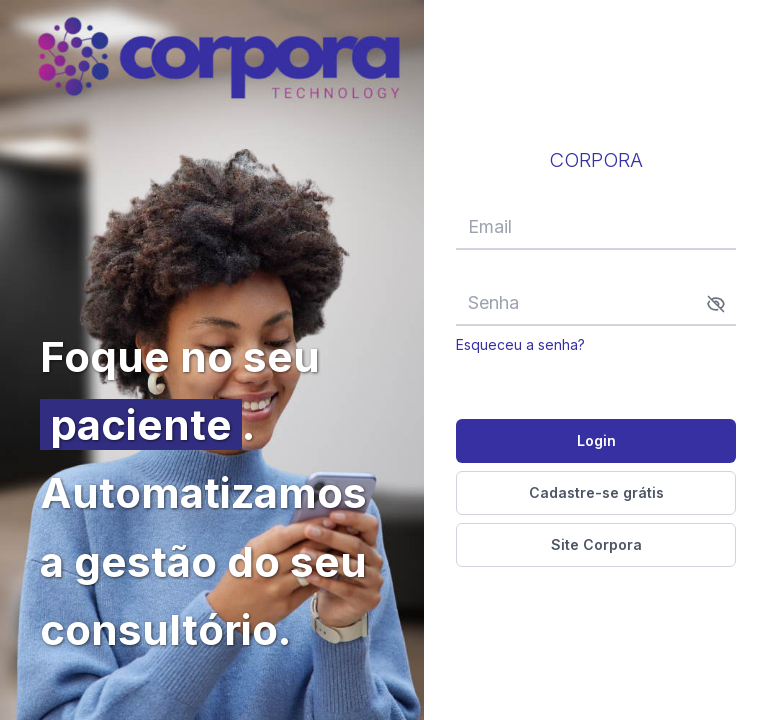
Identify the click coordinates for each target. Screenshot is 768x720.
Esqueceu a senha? (520, 344)
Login (596, 440)
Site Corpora (596, 544)
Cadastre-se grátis (596, 492)
